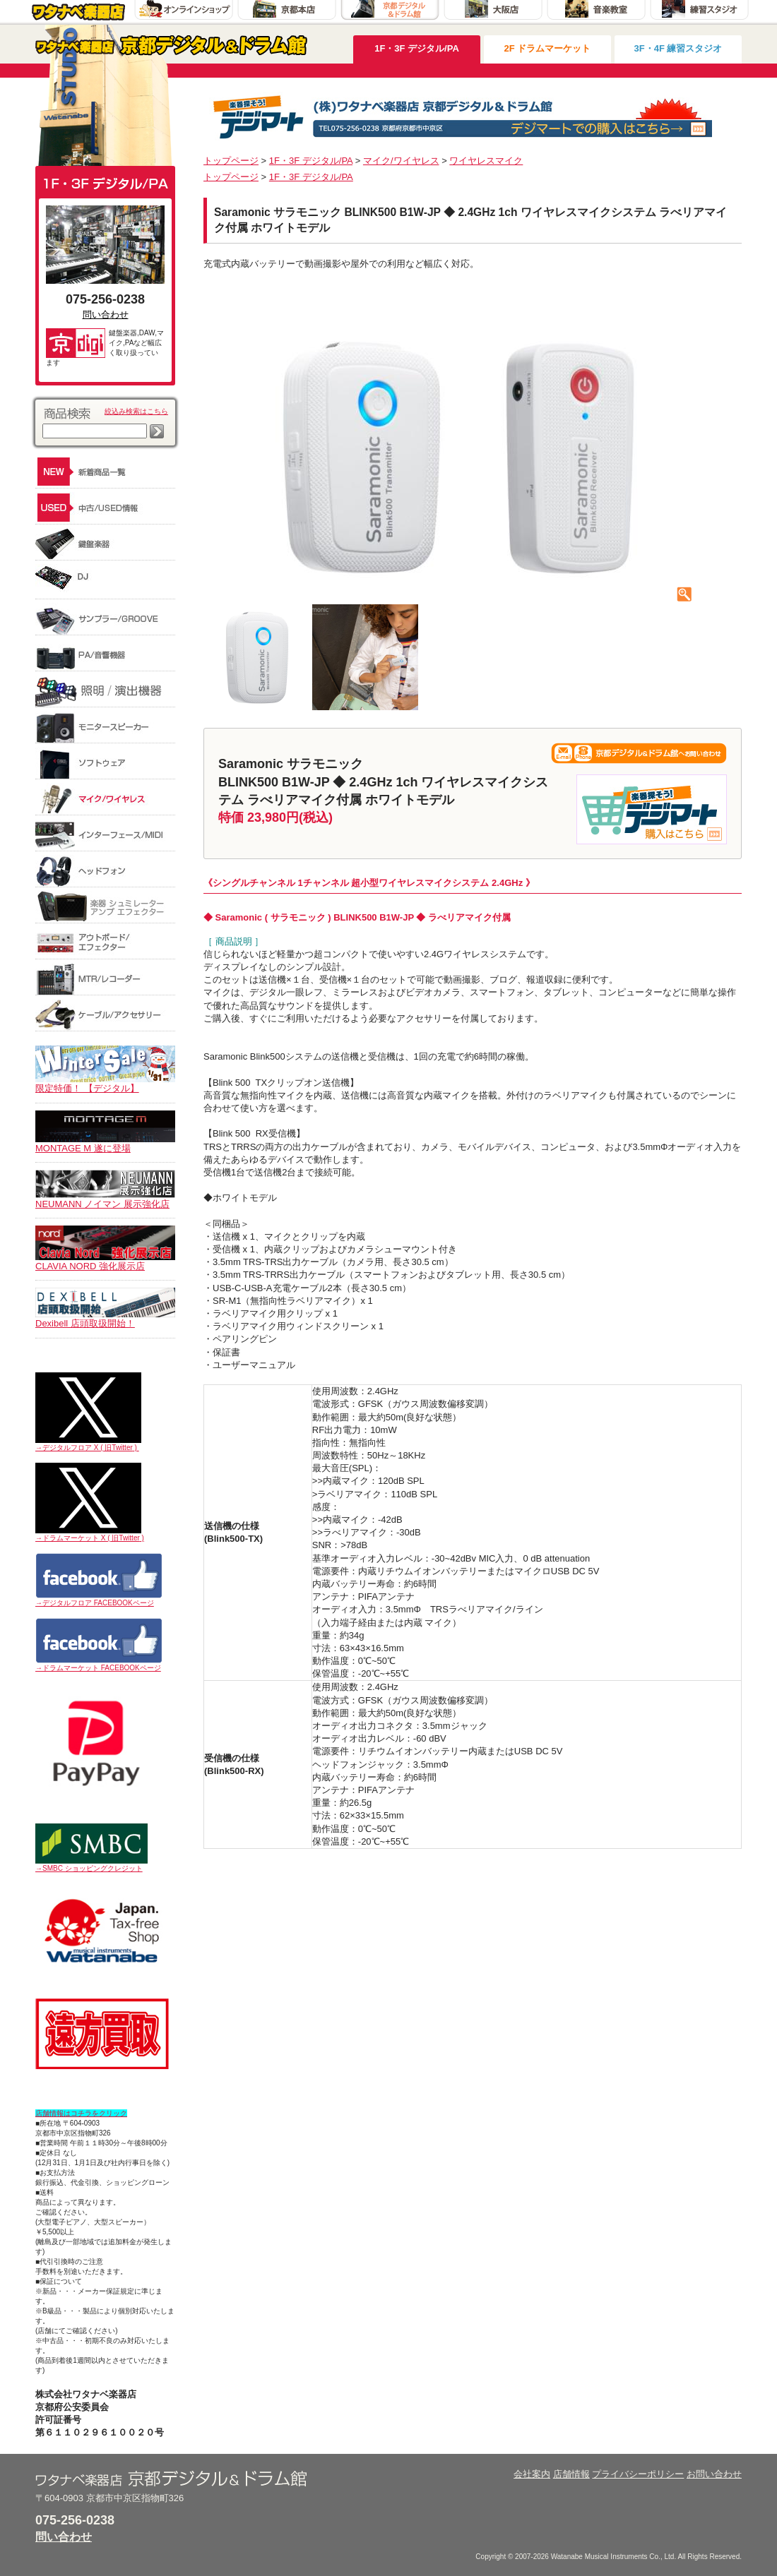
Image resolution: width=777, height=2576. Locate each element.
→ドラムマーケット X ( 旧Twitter (87, 1538)
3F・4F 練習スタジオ (678, 48)
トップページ (231, 160)
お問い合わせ (714, 2474)
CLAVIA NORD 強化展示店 (105, 1261)
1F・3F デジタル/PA (416, 48)
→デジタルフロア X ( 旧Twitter (84, 1447)
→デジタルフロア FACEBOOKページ (94, 1603)
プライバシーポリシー (638, 2474)
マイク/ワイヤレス (401, 160)
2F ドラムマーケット (547, 48)
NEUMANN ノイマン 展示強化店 (105, 1199)
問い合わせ (106, 314)
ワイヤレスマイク (486, 160)
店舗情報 (571, 2474)
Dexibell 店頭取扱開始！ (105, 1319)
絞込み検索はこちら (136, 411)
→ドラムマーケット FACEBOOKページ (98, 1668)
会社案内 (532, 2474)
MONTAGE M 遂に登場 (105, 1144)
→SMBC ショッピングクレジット (89, 1868)
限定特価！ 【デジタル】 (105, 1084)
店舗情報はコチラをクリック (81, 2113)
